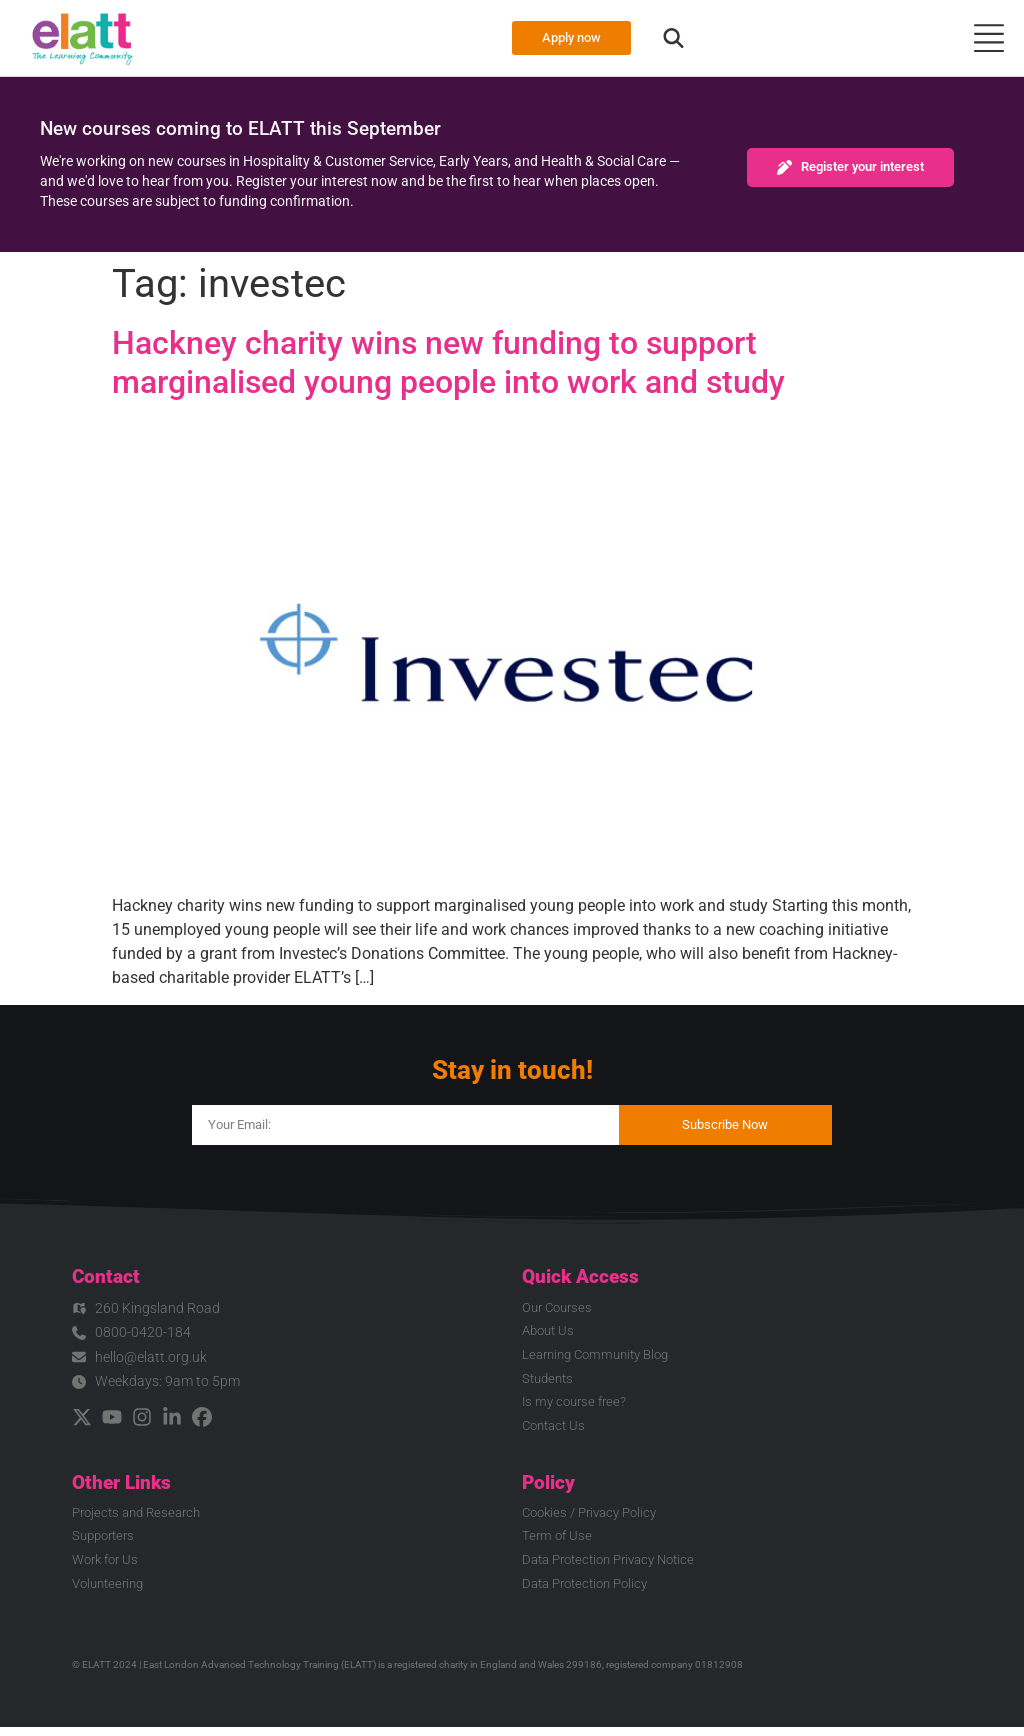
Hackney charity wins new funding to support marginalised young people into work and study (448, 362)
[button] (679, 38)
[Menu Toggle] (989, 38)
